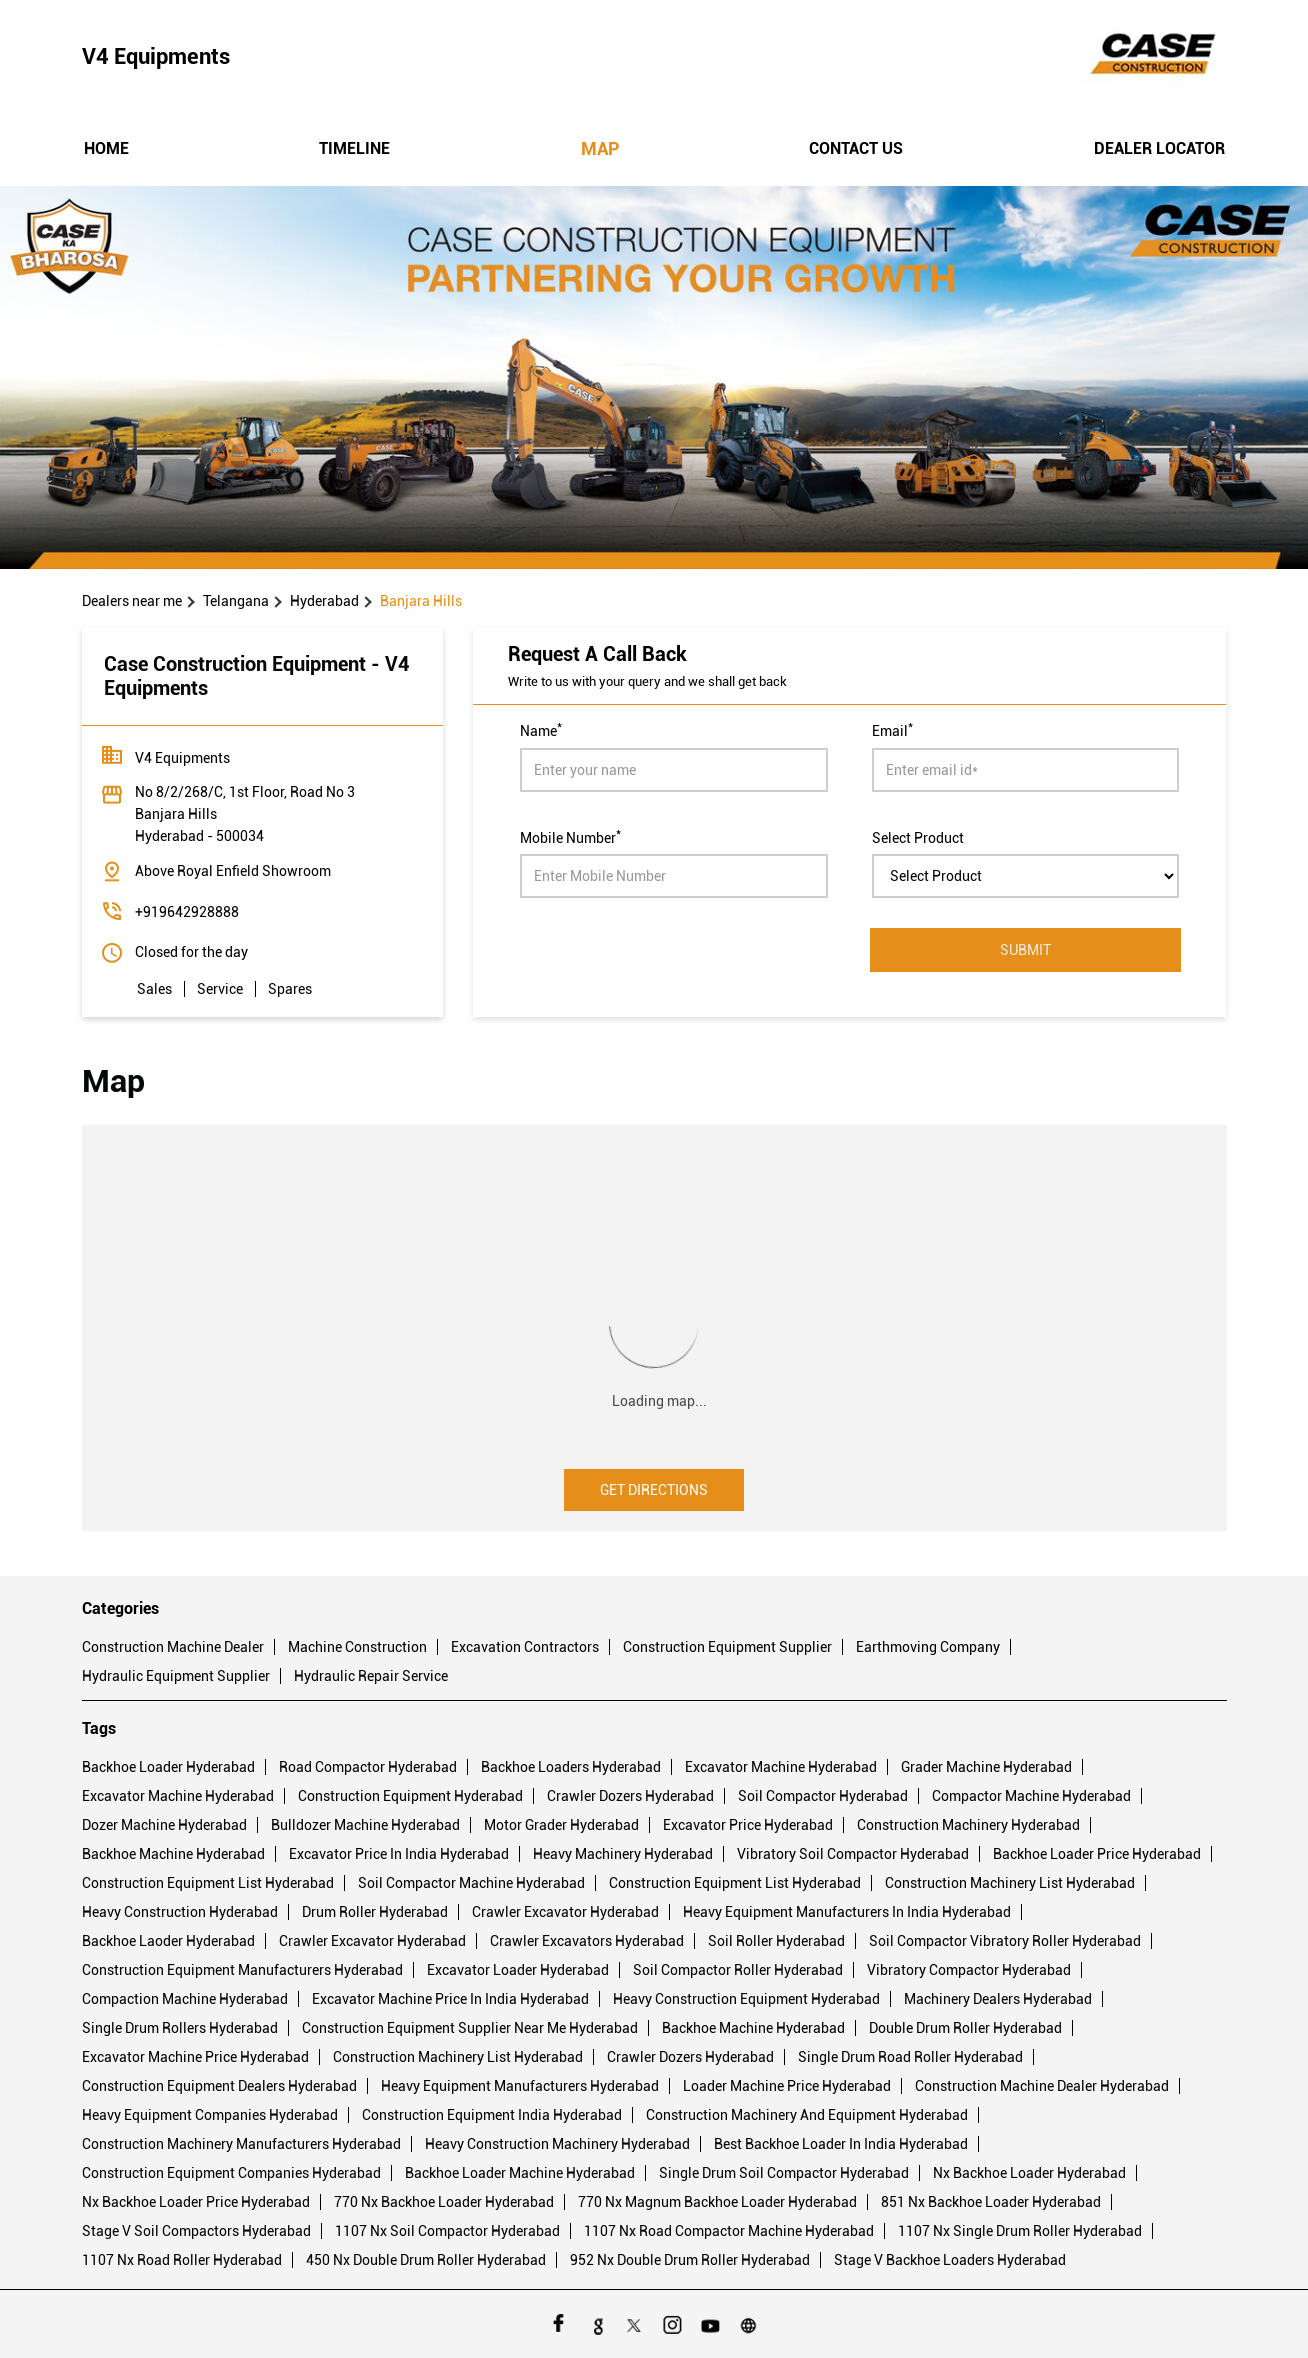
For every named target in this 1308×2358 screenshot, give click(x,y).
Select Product (918, 837)
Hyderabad (324, 601)
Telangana (236, 601)
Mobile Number (570, 836)
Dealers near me (132, 601)
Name (541, 729)
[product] (1026, 876)
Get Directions (654, 1490)
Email (892, 729)
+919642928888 (187, 912)
